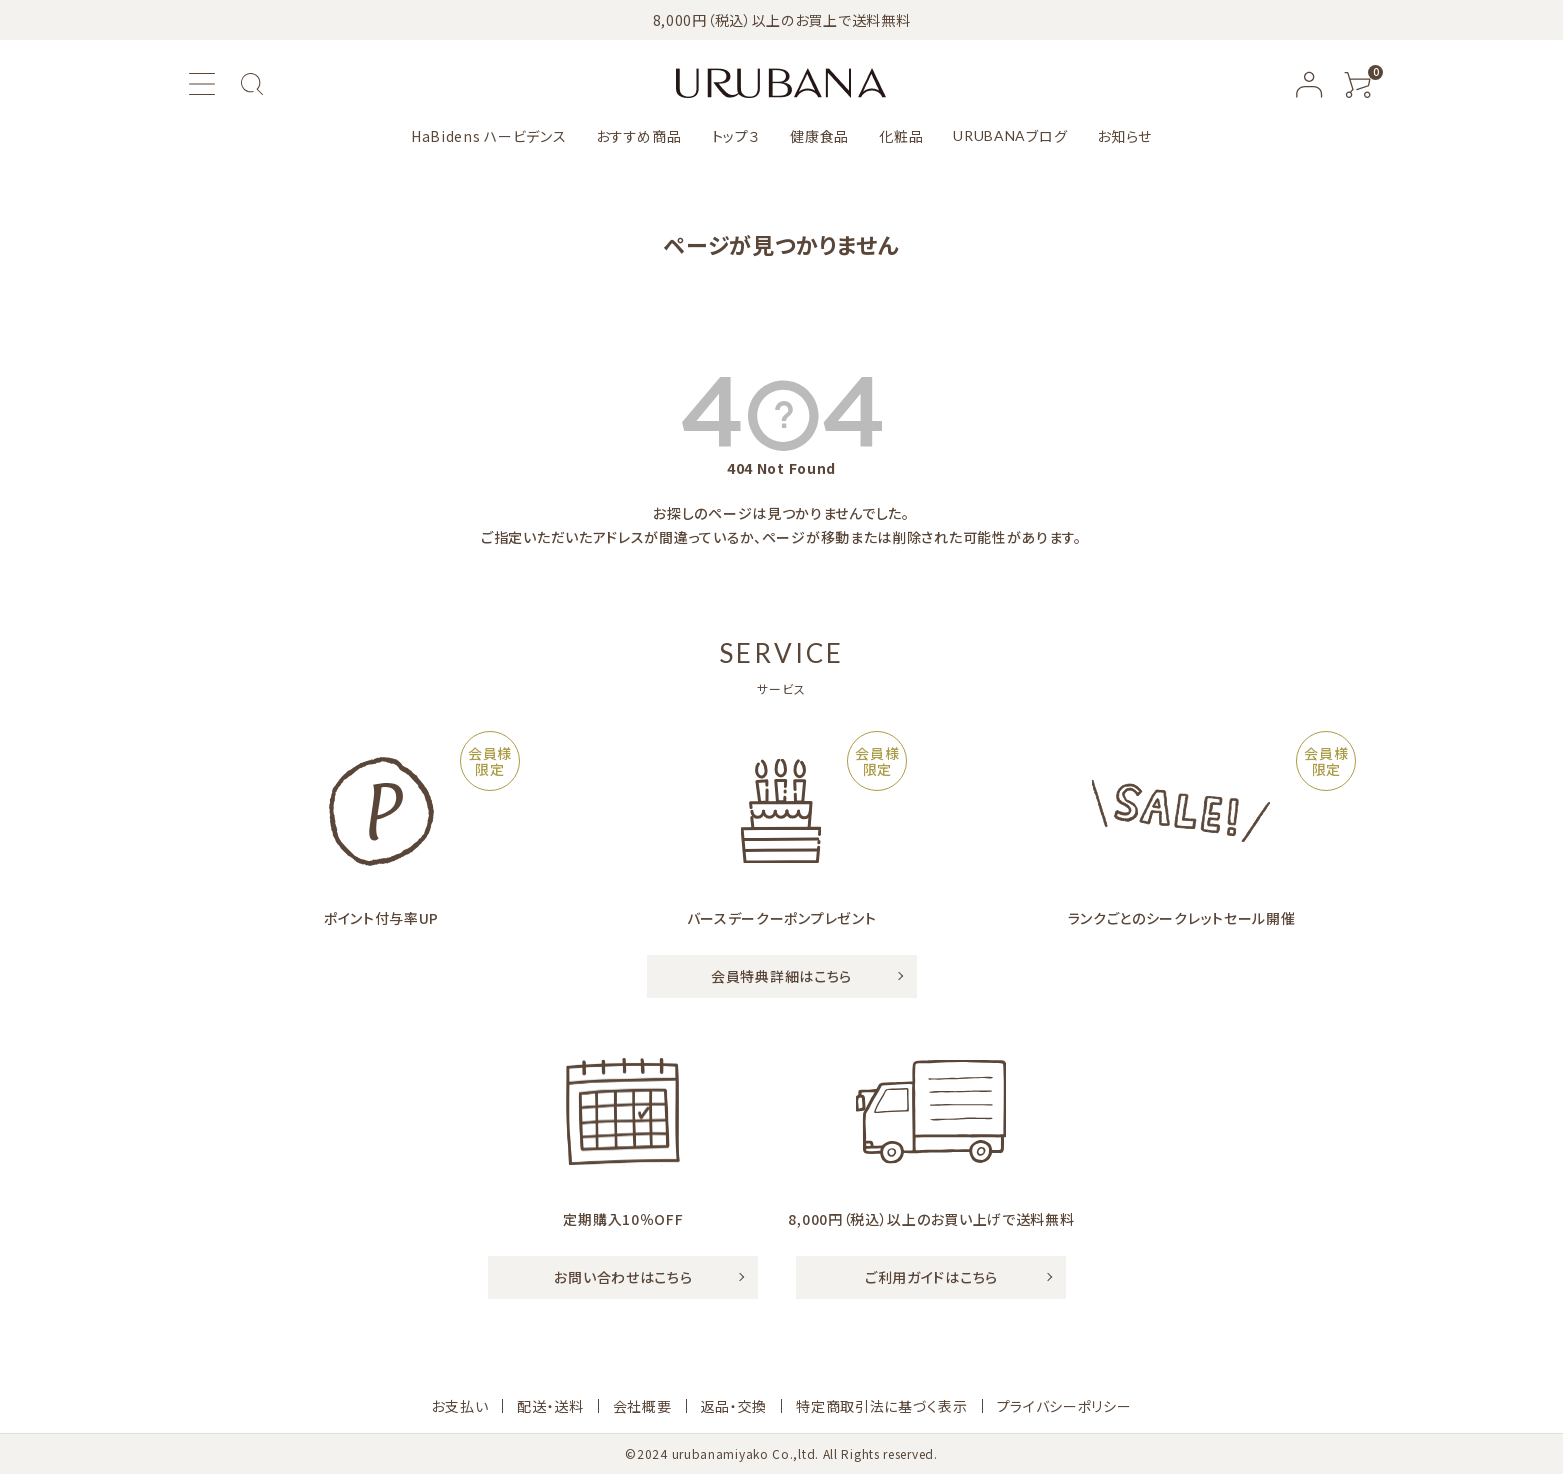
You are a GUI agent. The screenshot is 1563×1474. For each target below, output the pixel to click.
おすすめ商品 (638, 136)
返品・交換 (734, 1406)
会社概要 (642, 1406)
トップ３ (736, 136)
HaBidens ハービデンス (489, 136)
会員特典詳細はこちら (781, 976)
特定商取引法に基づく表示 (881, 1406)
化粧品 (901, 136)
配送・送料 (550, 1406)
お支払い (459, 1406)
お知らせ (1124, 136)
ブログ (1010, 136)
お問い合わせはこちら (623, 1277)
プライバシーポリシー (1064, 1406)
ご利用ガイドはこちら (931, 1277)
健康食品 (819, 136)
